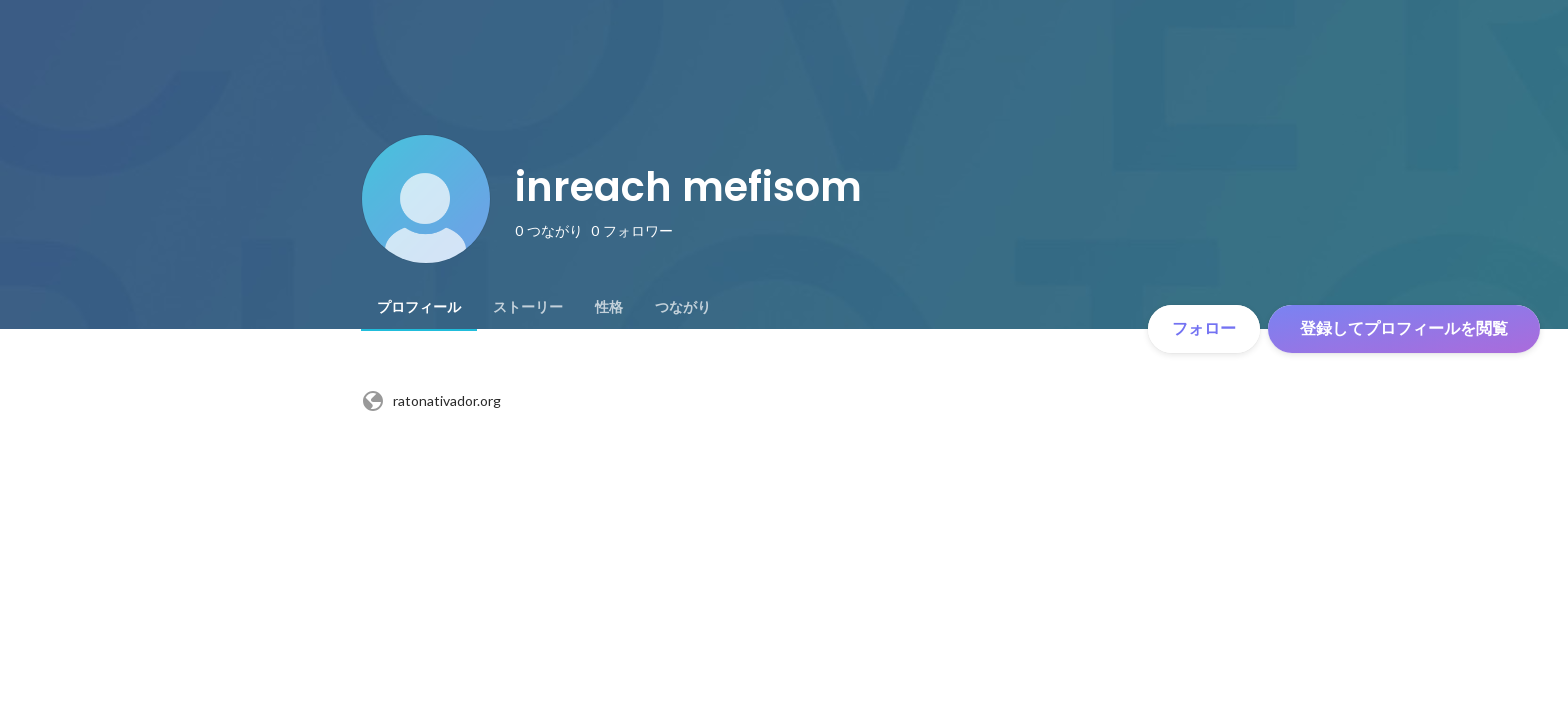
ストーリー (528, 307)
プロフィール (419, 307)
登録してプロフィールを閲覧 (1404, 328)
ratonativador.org (431, 401)
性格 (609, 307)
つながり (683, 307)
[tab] (419, 307)
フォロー (1204, 328)
